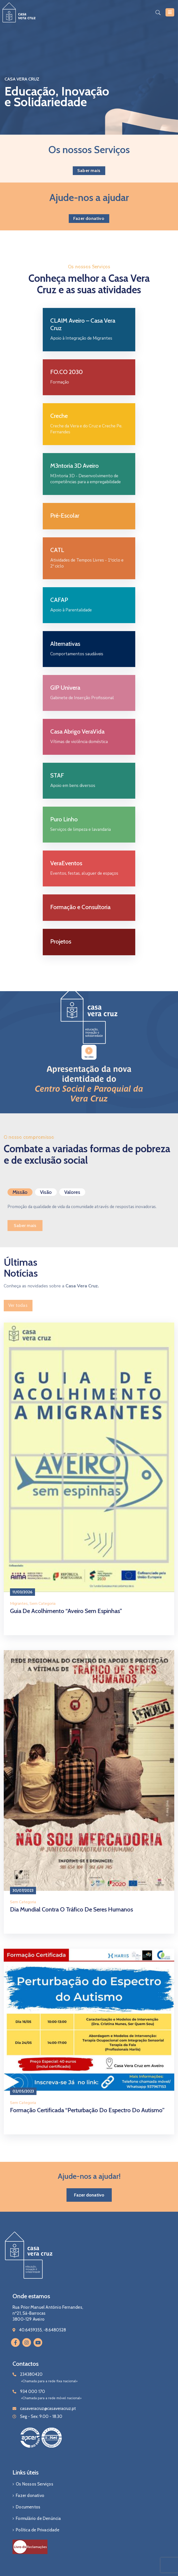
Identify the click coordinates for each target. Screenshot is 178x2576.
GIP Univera (65, 687)
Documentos (28, 2506)
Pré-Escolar (64, 515)
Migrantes (19, 1603)
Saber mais (25, 1225)
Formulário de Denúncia (38, 2518)
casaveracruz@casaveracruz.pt (48, 2408)
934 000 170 (32, 2391)
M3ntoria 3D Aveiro (74, 465)
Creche (59, 415)
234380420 (31, 2374)
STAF (57, 775)
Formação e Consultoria (80, 907)
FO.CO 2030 (66, 372)
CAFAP (59, 599)
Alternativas (65, 643)
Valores (72, 1192)
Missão (20, 1192)
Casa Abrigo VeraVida (77, 731)
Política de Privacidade (37, 2529)
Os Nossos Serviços (34, 2483)
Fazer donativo (30, 2495)
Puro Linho (64, 819)
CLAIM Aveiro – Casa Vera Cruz (82, 324)
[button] (89, 170)
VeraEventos (66, 863)
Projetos (60, 941)
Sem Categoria (43, 1603)
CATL (57, 550)
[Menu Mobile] (170, 12)
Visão (46, 1192)
